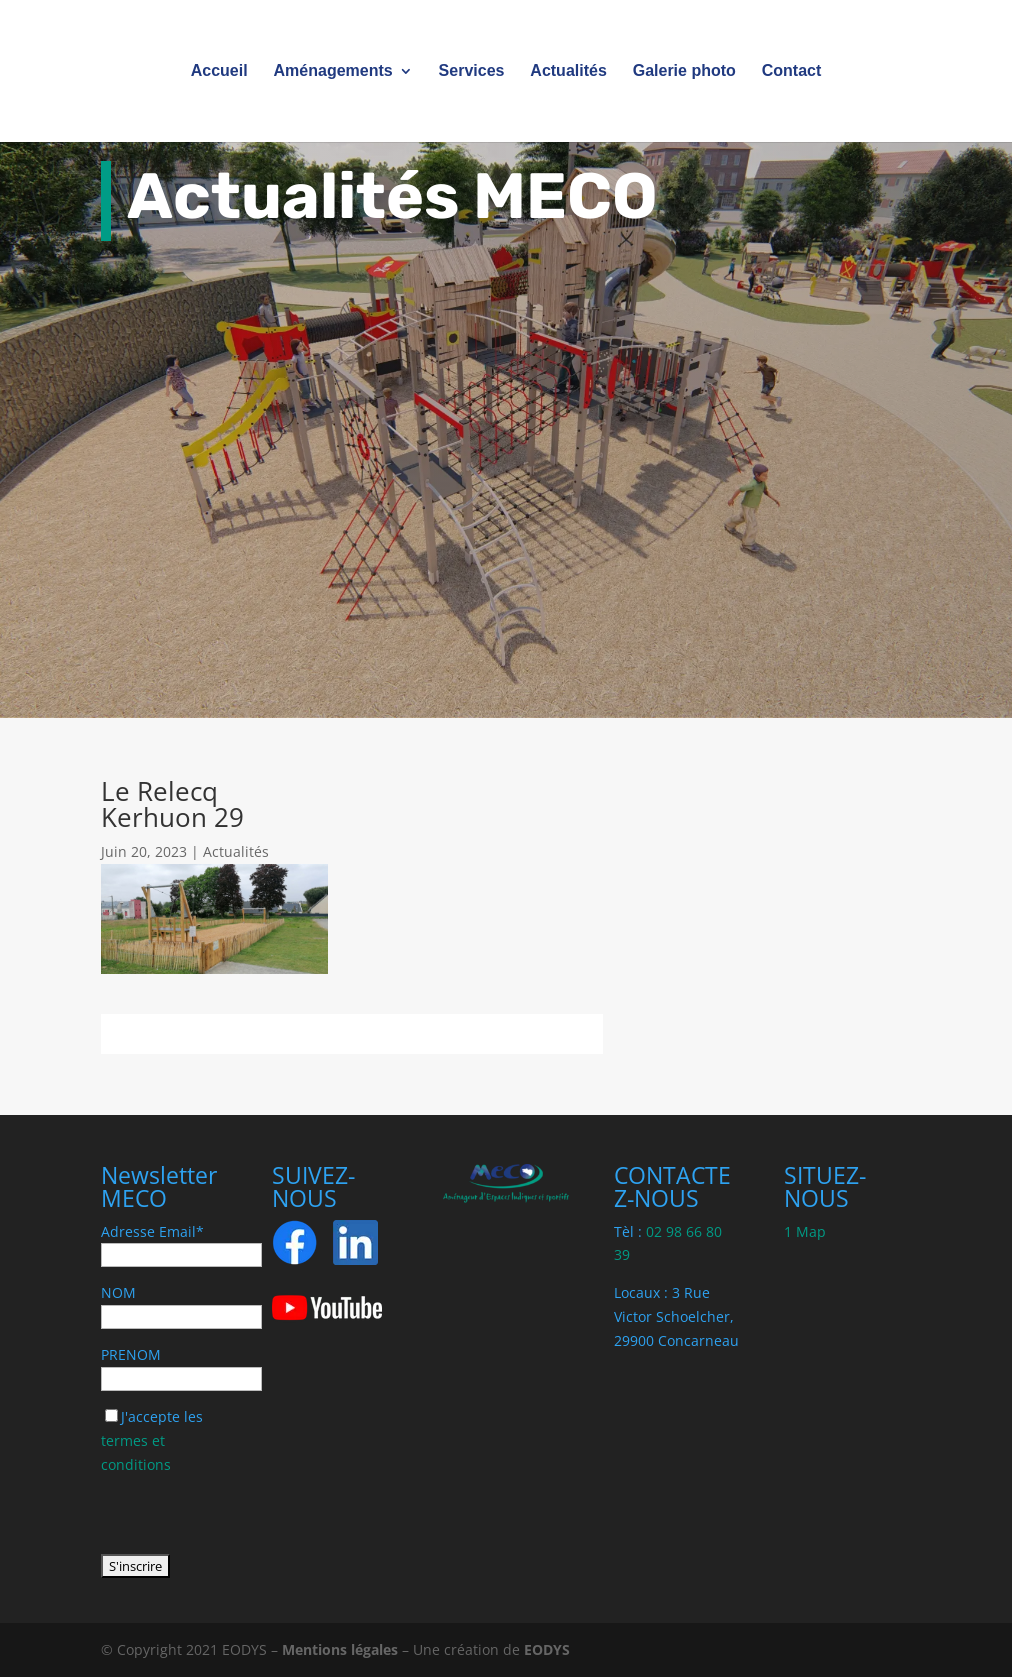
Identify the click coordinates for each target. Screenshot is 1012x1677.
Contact (792, 71)
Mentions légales (340, 1649)
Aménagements (333, 71)
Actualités (568, 71)
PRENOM (131, 1354)
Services (472, 71)
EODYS (547, 1649)
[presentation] (253, 1515)
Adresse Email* (152, 1231)
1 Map (805, 1231)
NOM (118, 1292)
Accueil (219, 71)
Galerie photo (684, 71)
